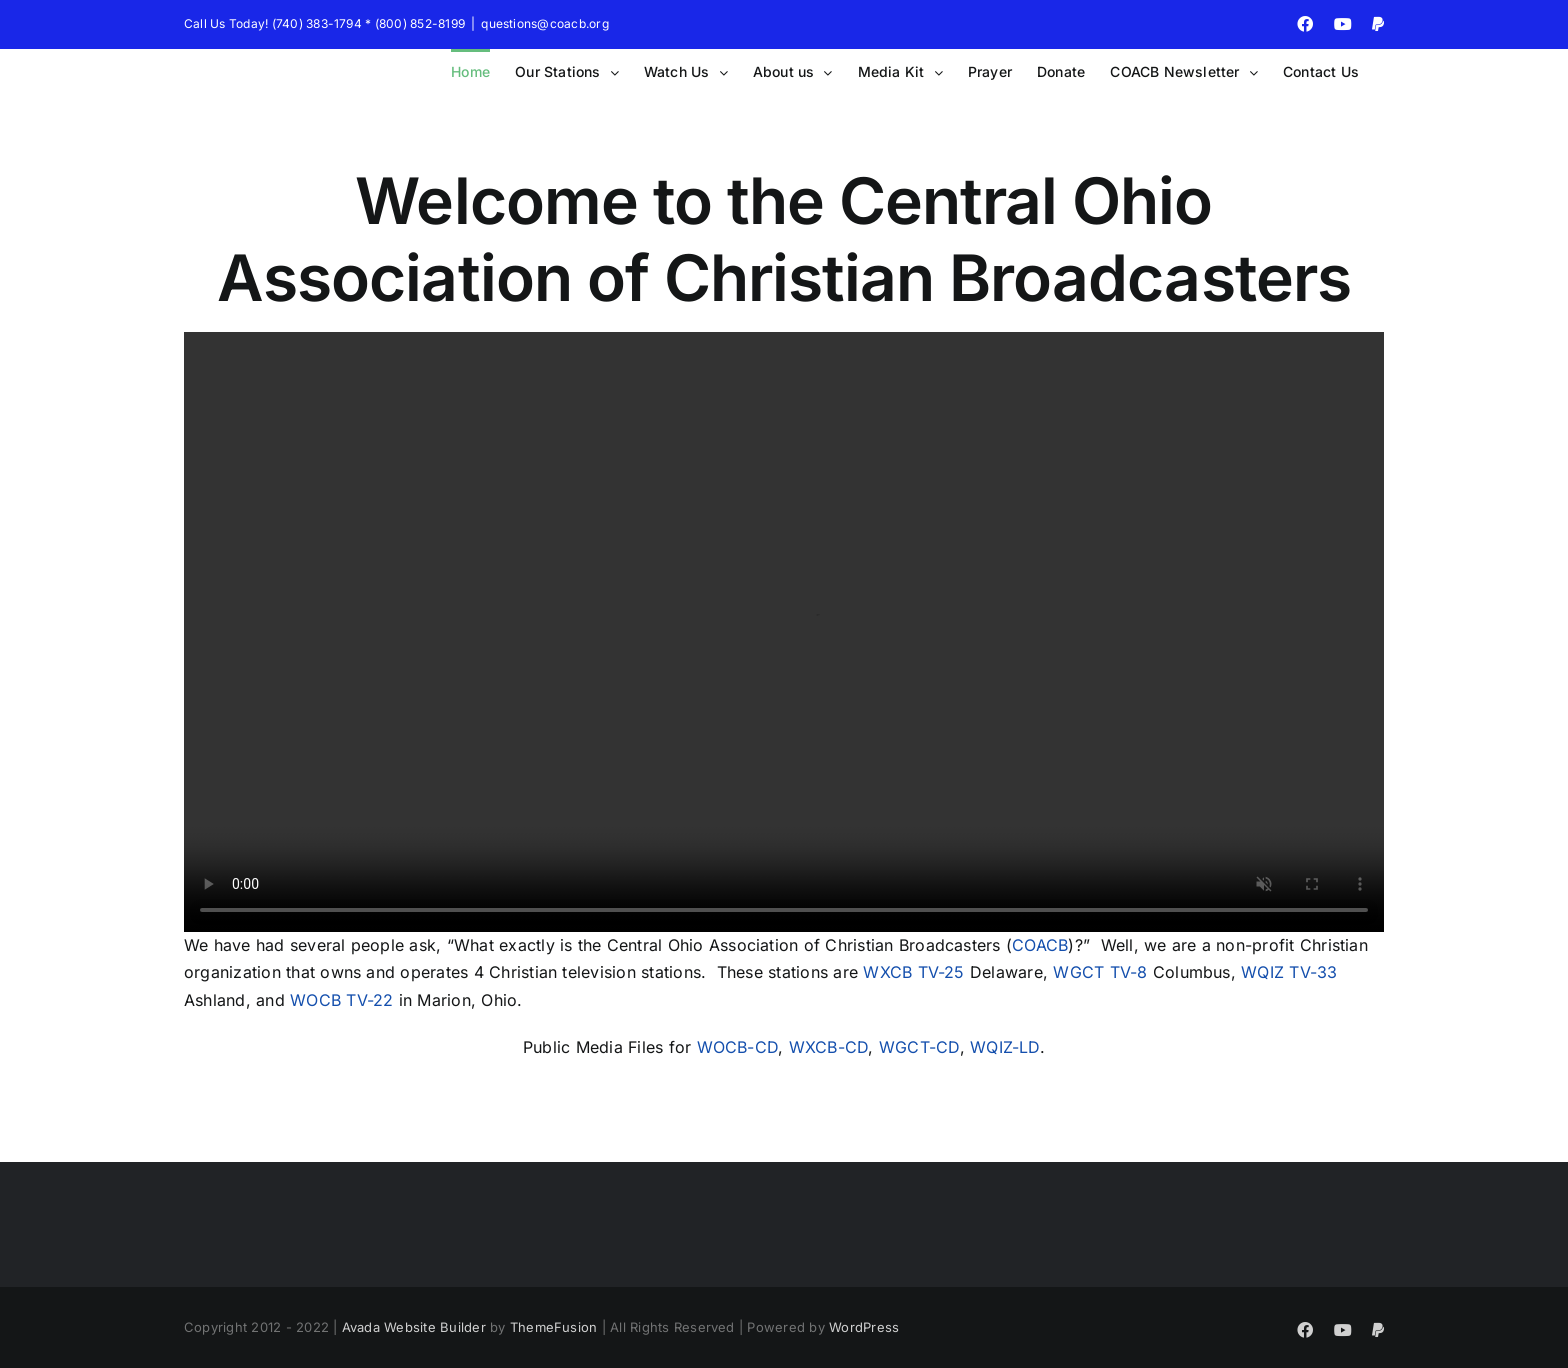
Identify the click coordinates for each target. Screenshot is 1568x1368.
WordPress (864, 1327)
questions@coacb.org (545, 23)
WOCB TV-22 (341, 1000)
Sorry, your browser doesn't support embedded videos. (784, 632)
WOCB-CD (738, 1047)
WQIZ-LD (1005, 1047)
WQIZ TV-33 (1289, 972)
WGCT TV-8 (1100, 972)
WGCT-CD (919, 1047)
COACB (1040, 945)
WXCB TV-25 (913, 972)
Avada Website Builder (414, 1327)
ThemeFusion (554, 1327)
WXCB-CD (829, 1047)
